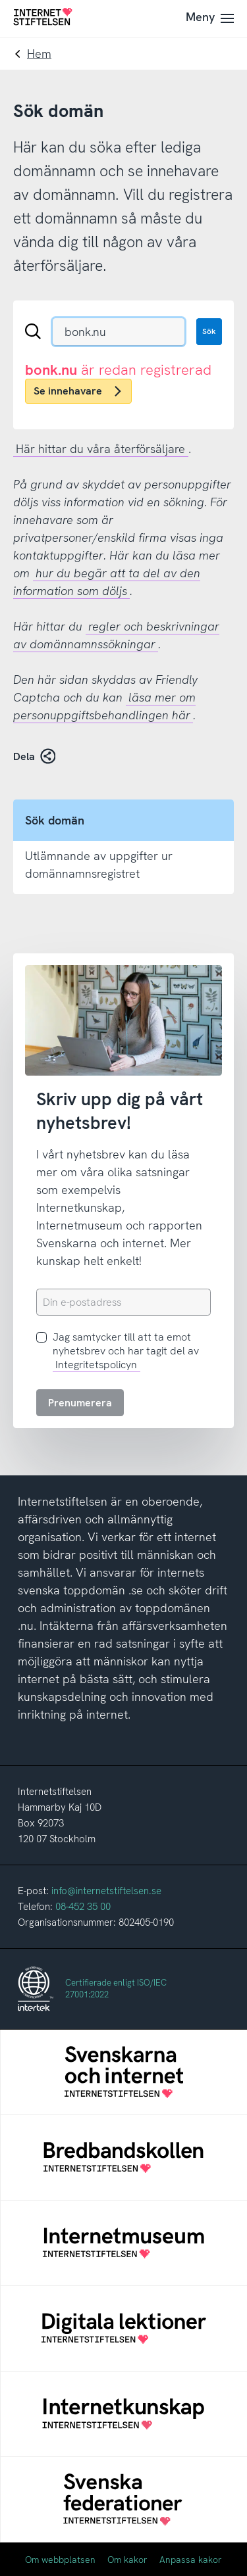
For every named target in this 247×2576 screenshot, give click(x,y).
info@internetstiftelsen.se (106, 1890)
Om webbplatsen (60, 2559)
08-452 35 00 (83, 1906)
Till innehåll (0, 0)
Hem (39, 53)
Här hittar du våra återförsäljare (100, 448)
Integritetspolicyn (96, 1364)
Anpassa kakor (190, 2559)
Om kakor (127, 2559)
